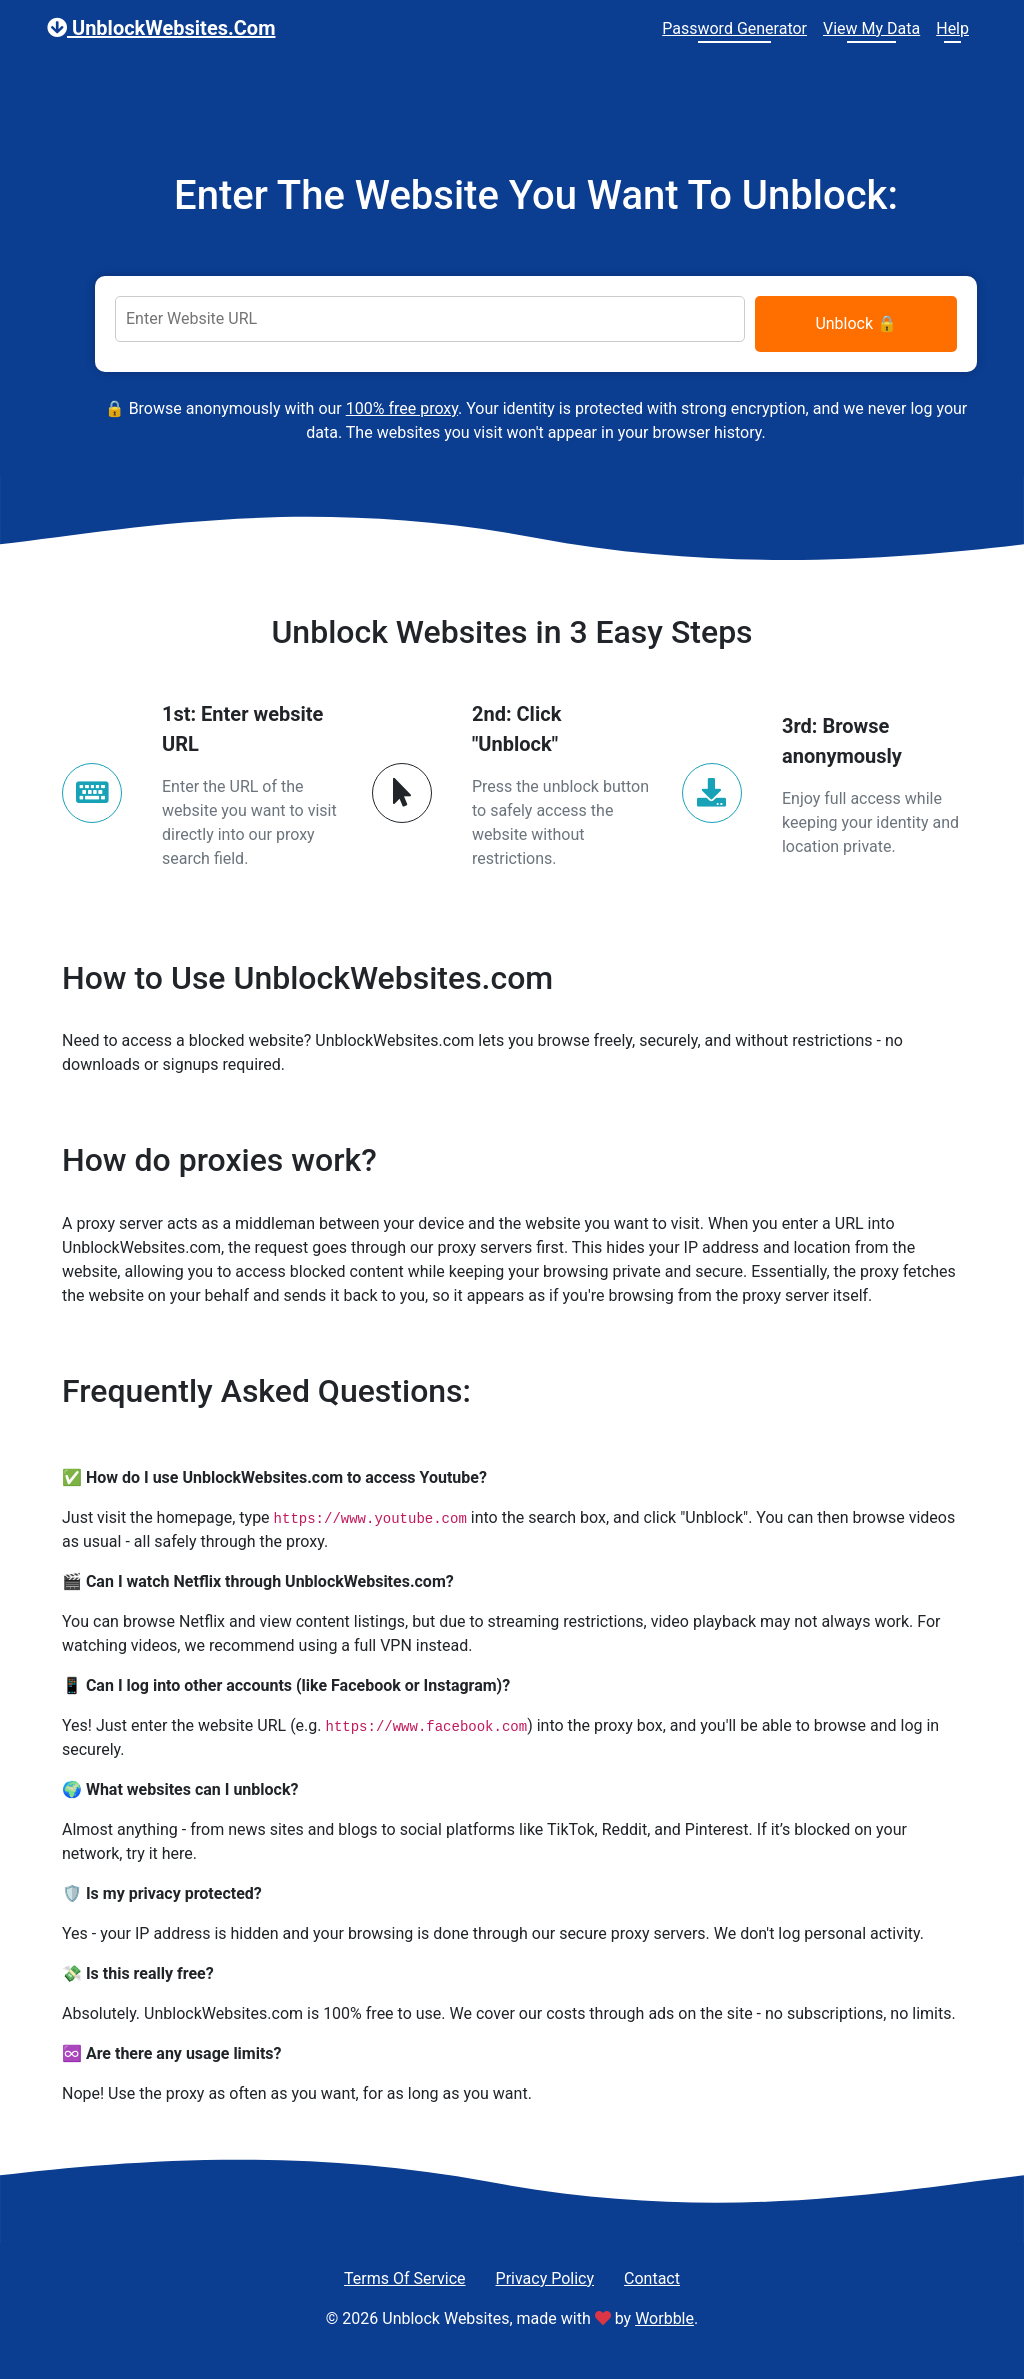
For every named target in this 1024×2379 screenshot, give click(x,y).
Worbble (664, 2318)
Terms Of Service (405, 2278)
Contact (652, 2278)
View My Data (871, 28)
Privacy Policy (545, 2278)
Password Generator (734, 28)
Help (952, 28)
